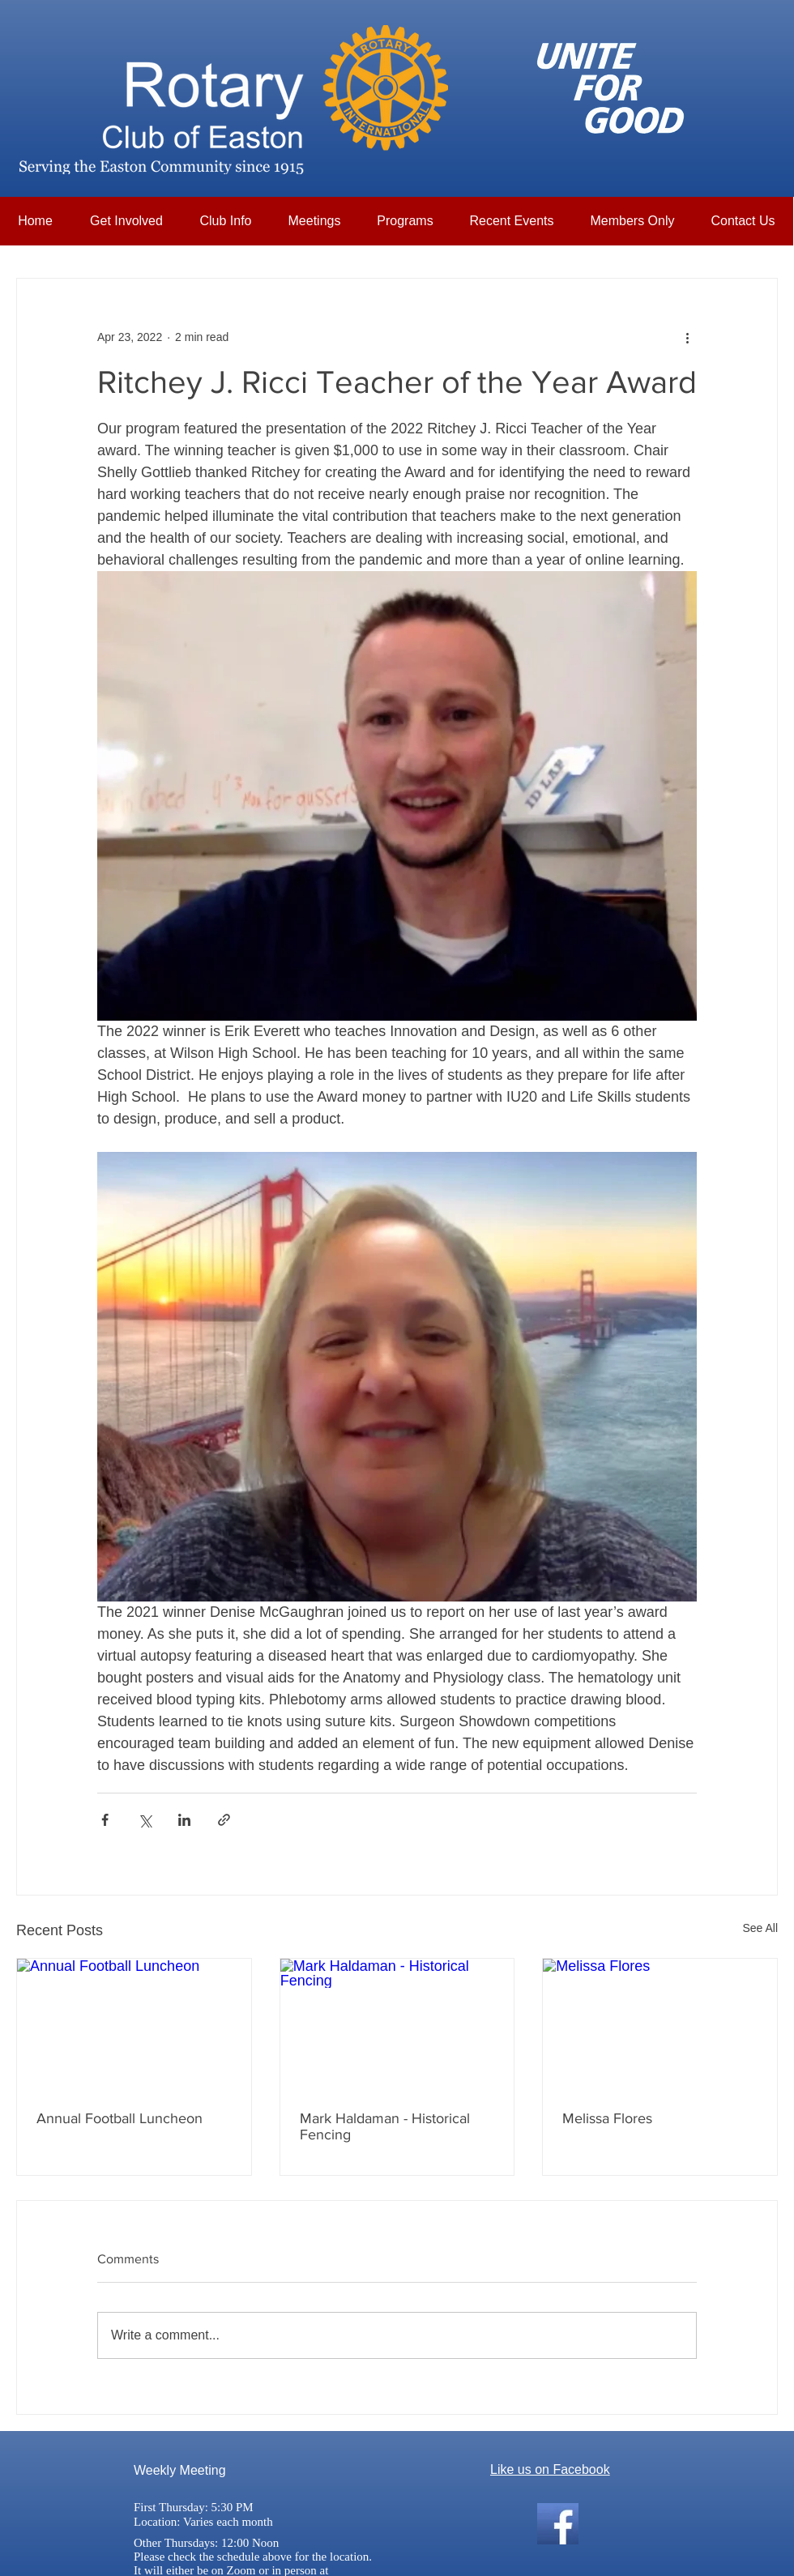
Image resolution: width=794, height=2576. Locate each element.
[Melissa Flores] (660, 2024)
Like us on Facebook (550, 2469)
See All (760, 1927)
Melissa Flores (607, 2118)
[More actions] (687, 337)
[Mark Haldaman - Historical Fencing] (397, 2024)
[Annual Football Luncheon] (134, 2024)
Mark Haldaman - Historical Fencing (385, 2126)
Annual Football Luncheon (119, 2118)
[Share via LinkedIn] (184, 1820)
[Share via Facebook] (105, 1820)
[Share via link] (224, 1820)
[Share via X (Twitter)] (144, 1820)
